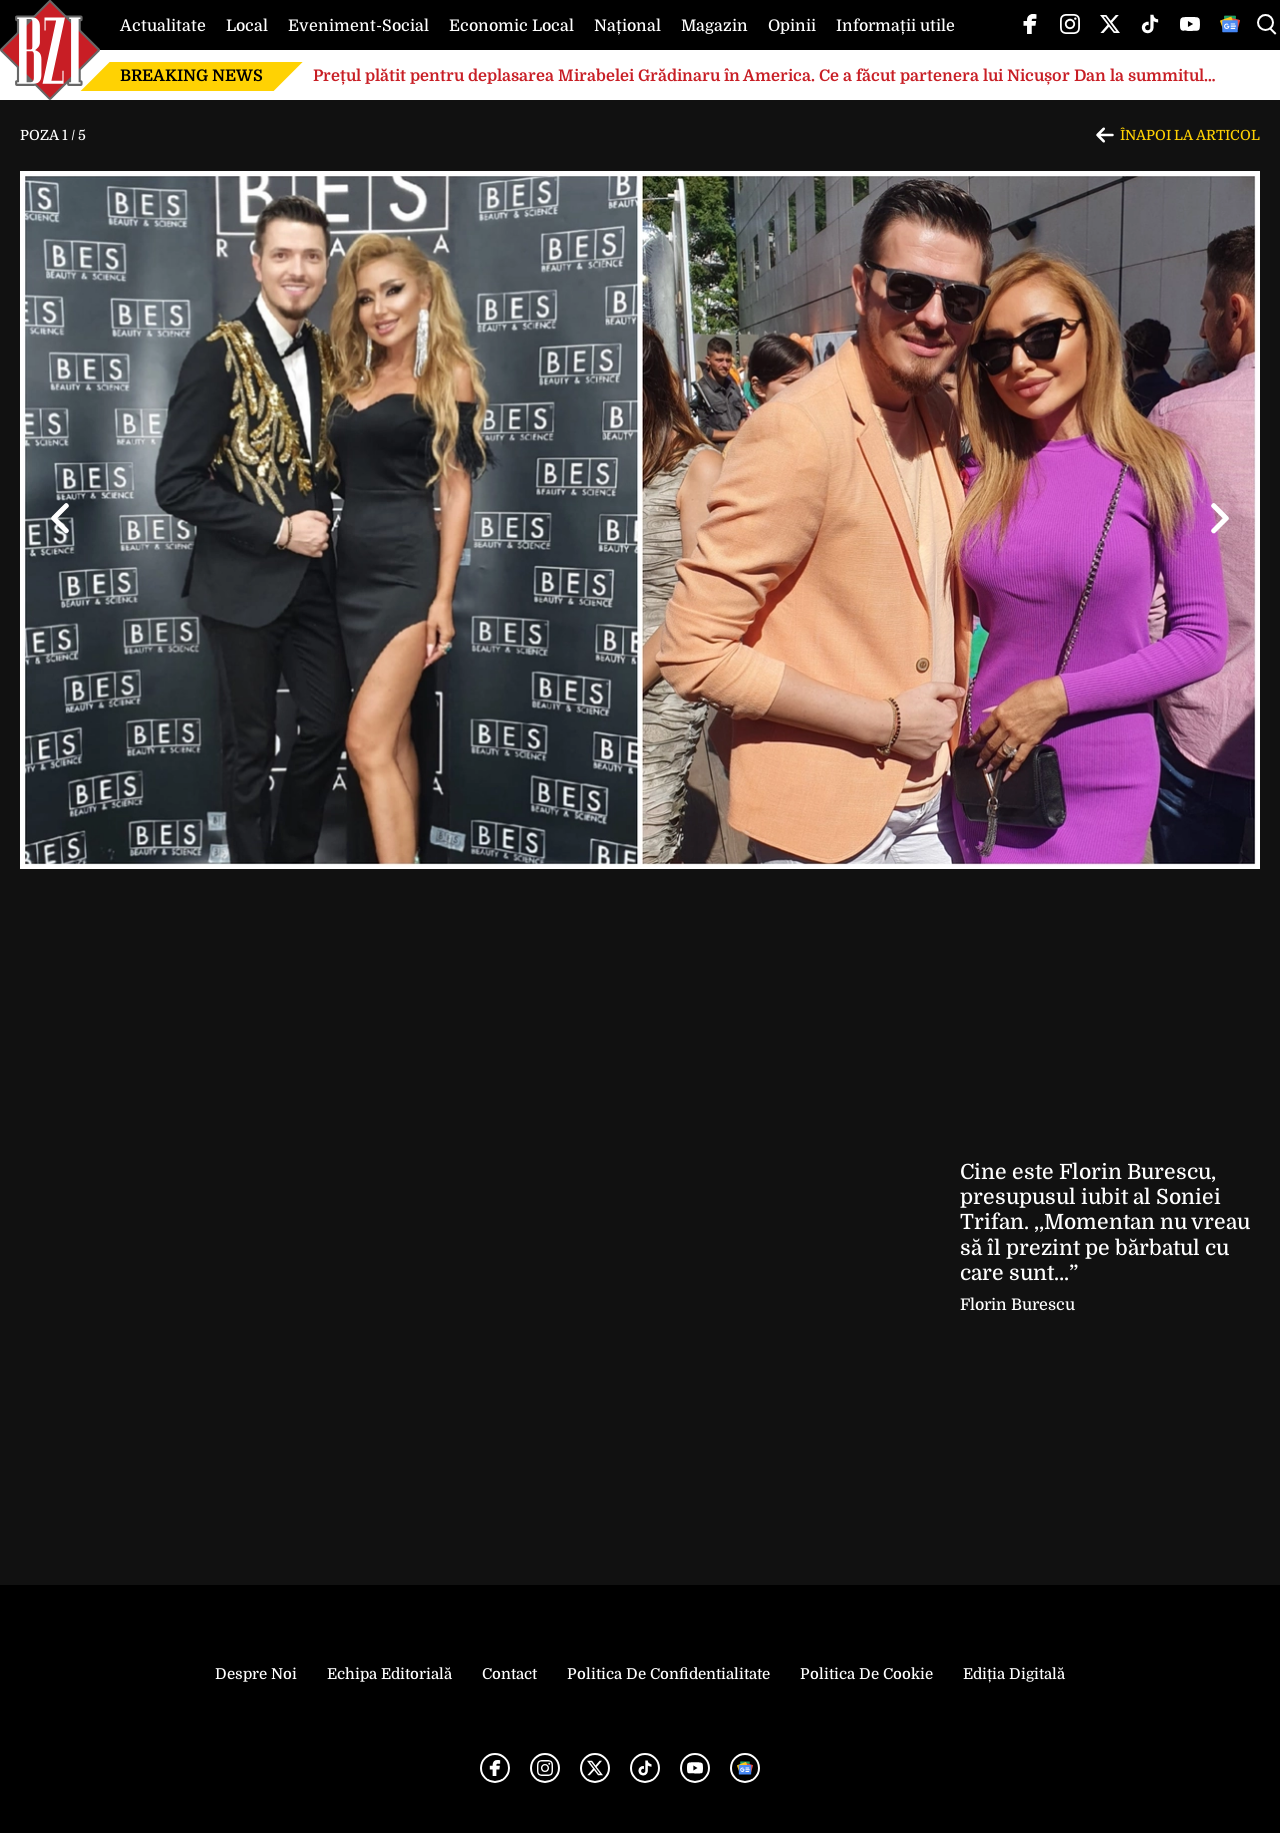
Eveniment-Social (358, 26)
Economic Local (511, 26)
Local (247, 26)
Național (627, 26)
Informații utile (895, 26)
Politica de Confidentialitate (668, 1674)
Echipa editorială (389, 1674)
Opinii (792, 26)
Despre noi (256, 1674)
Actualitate (163, 26)
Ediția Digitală (1014, 1674)
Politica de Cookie (866, 1674)
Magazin (714, 26)
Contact (509, 1674)
